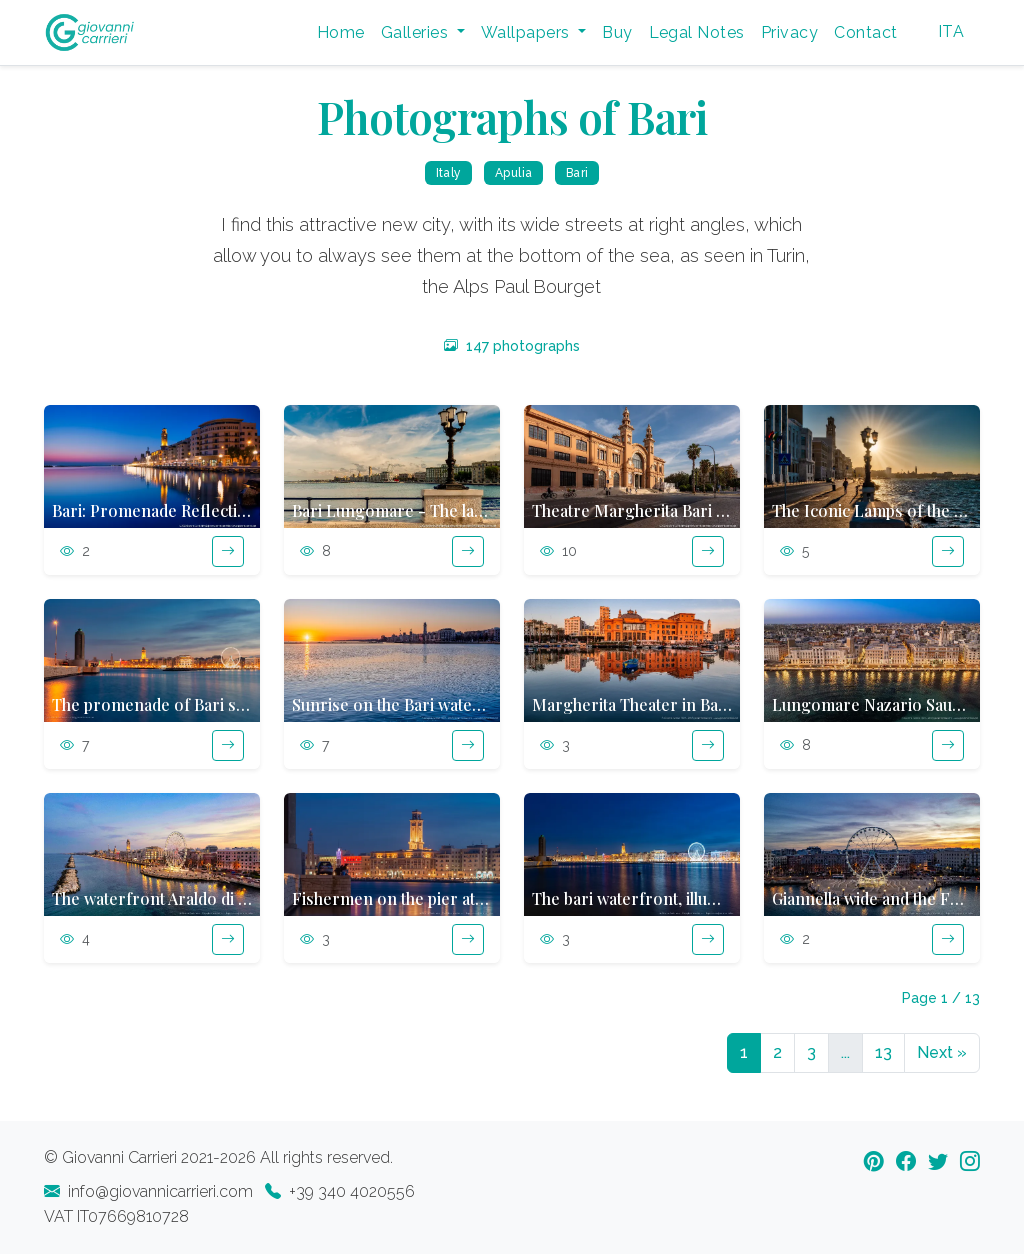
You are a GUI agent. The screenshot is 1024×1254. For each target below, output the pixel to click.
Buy (617, 32)
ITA (951, 31)
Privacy (789, 32)
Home (341, 32)
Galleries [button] (417, 32)
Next (942, 1052)
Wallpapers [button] (527, 32)
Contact (865, 32)
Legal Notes (697, 32)
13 (883, 1052)
